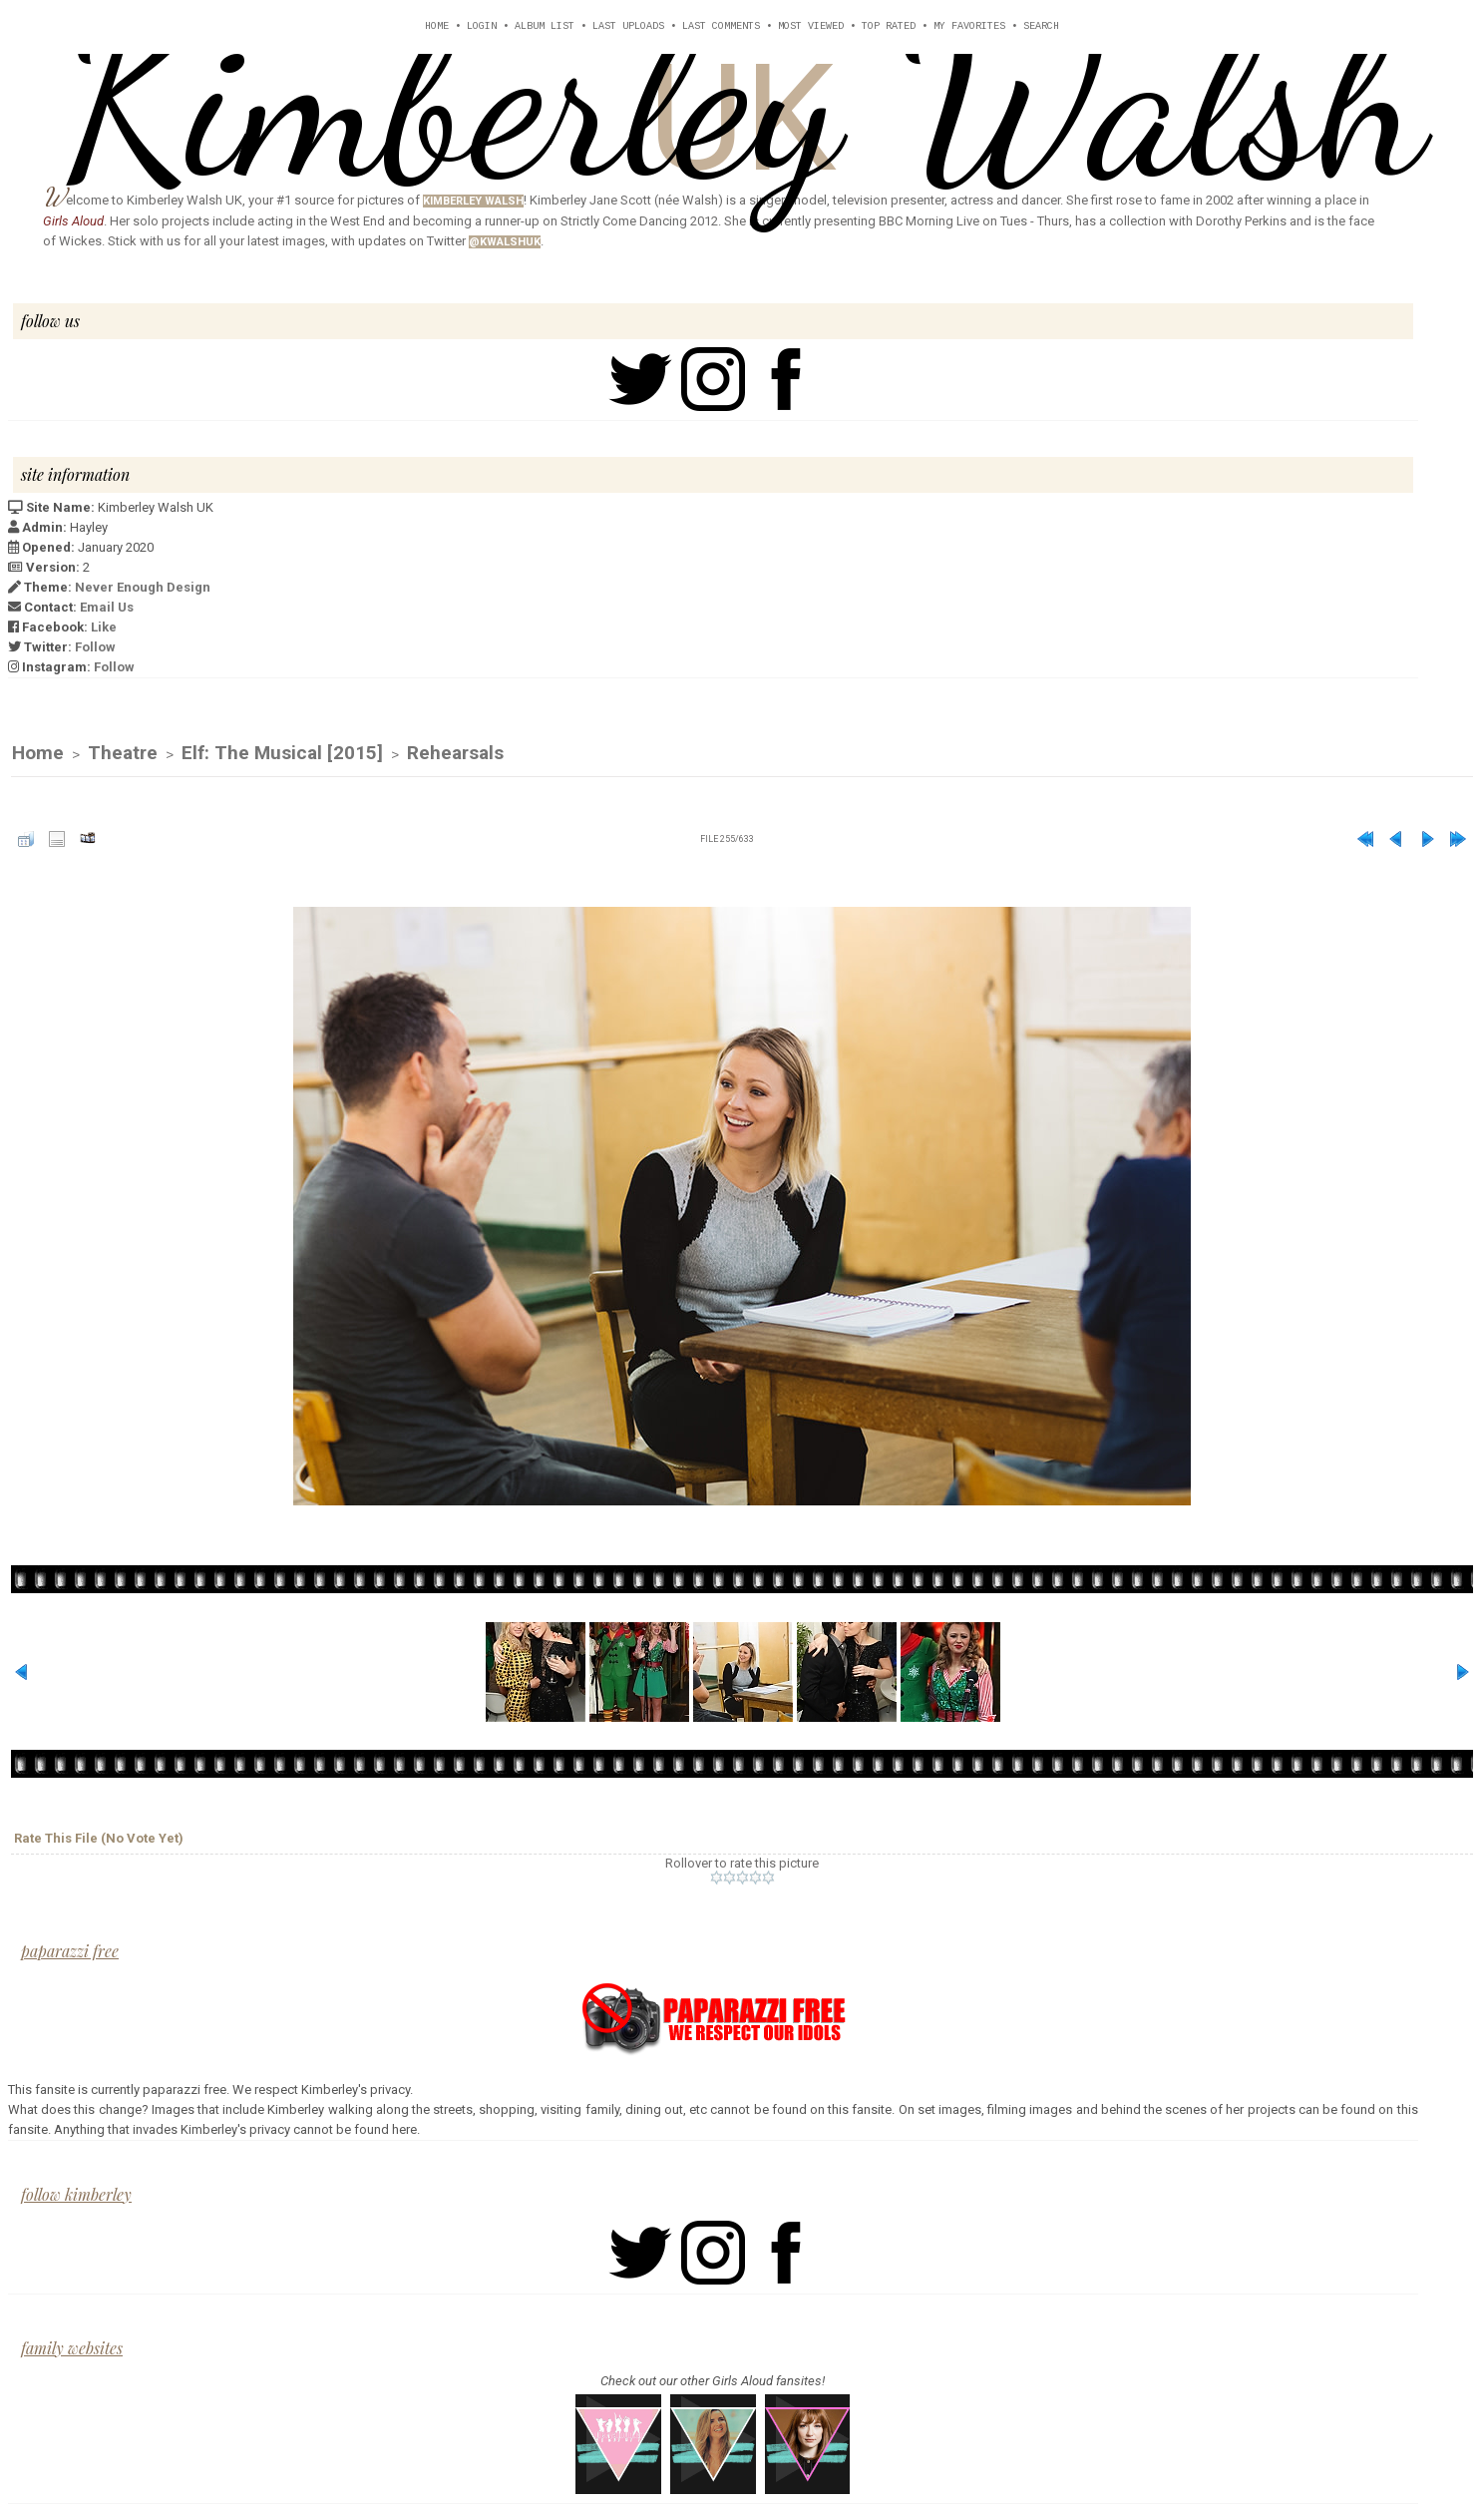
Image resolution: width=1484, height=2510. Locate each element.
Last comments (721, 26)
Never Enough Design (142, 587)
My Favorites (969, 26)
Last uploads (628, 26)
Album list (544, 26)
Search (1041, 26)
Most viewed (811, 26)
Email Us (107, 607)
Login (482, 26)
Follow (95, 646)
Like (104, 627)
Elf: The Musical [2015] (282, 752)
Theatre (123, 752)
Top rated (889, 26)
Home (437, 26)
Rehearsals (455, 752)
